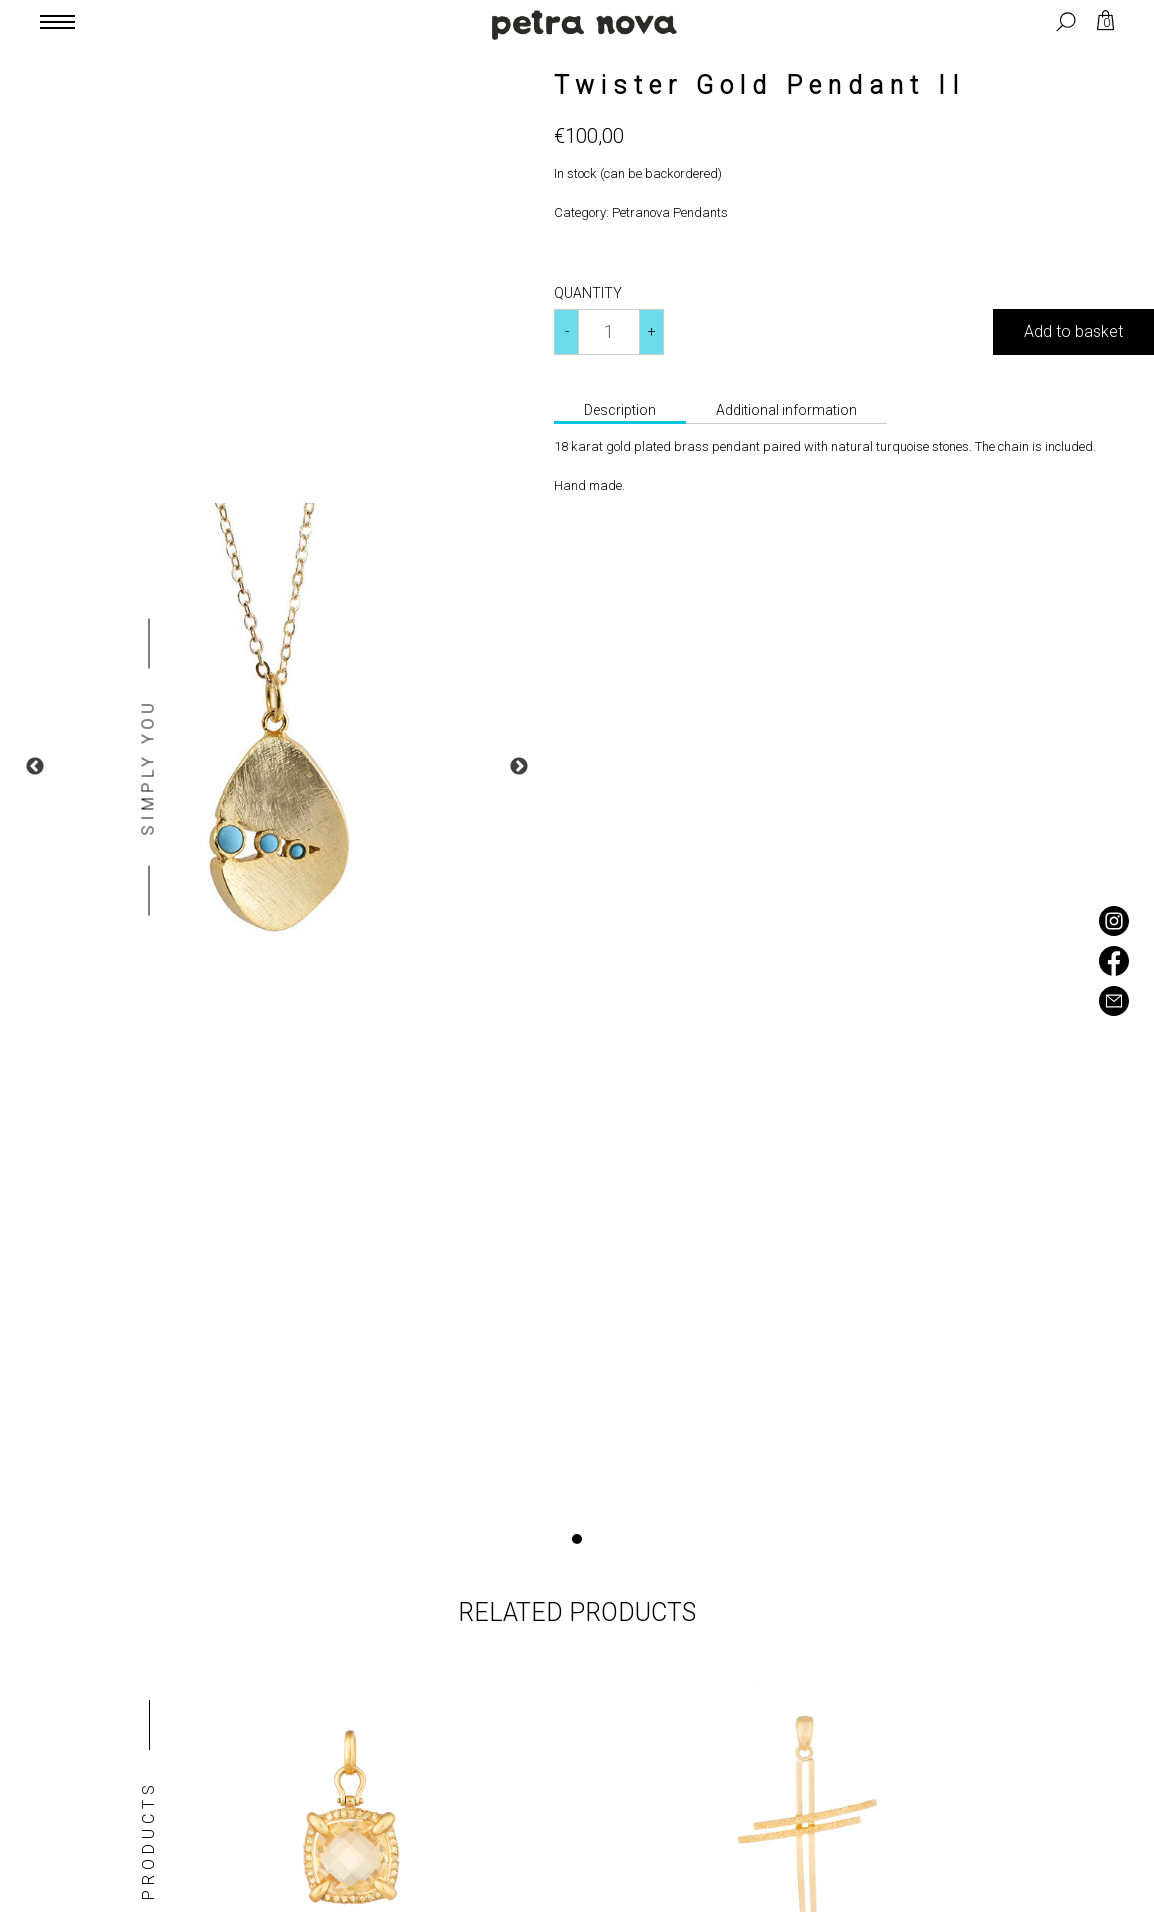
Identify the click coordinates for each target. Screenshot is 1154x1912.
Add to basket (1073, 331)
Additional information (786, 410)
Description (620, 410)
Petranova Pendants (670, 212)
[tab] (620, 412)
